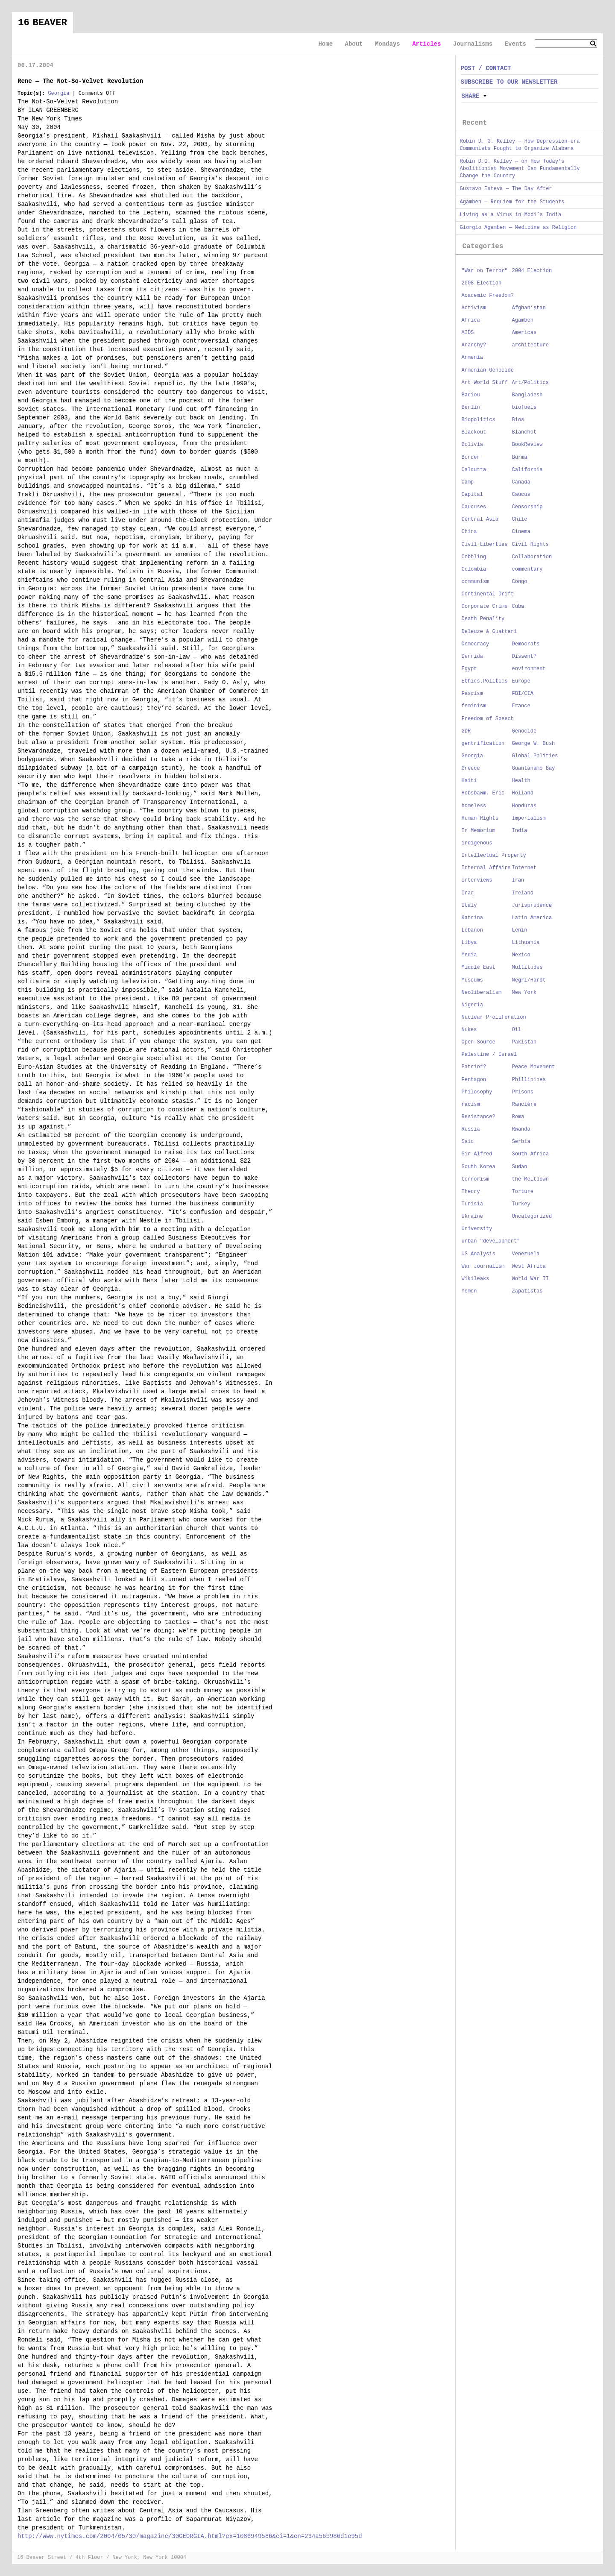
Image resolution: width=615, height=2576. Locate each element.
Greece (471, 768)
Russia (471, 1129)
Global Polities (535, 756)
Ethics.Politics (485, 681)
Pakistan (524, 1042)
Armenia (472, 357)
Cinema (521, 532)
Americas (524, 333)
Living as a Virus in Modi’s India (511, 215)
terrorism (475, 1179)
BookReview (527, 445)
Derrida (472, 656)
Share (471, 96)
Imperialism (529, 818)
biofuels (524, 407)
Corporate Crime (485, 607)
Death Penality (483, 619)
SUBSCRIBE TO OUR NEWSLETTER (509, 82)
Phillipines (529, 1080)
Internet (524, 868)
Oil (516, 1030)
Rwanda (521, 1129)
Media (469, 955)
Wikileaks (475, 1279)
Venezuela (526, 1254)
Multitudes (527, 967)
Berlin (471, 407)
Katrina (472, 918)
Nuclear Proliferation (494, 1017)
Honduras (524, 806)
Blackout (474, 432)
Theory (471, 1192)
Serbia (521, 1142)
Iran (518, 880)
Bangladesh (527, 395)
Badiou (471, 395)
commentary (527, 569)
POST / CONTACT (486, 68)
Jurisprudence (532, 905)
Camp (468, 482)
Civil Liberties (485, 545)
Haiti (469, 781)
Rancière (524, 1105)
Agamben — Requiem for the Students (512, 202)
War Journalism (483, 1266)
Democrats (526, 644)
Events (515, 44)
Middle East (478, 967)
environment (529, 669)
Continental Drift (488, 594)
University (477, 1229)
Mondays (387, 44)
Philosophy (477, 1092)
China (469, 532)
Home (325, 44)
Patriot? (474, 1067)
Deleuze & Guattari (489, 632)
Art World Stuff (485, 383)
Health (521, 781)
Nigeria (472, 1005)
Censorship (527, 507)
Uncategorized (532, 1216)
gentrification (483, 744)
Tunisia (472, 1204)
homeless (474, 806)
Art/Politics (530, 383)
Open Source (478, 1042)
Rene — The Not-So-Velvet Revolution (80, 81)
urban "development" (491, 1241)
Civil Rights (530, 545)
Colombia (474, 569)
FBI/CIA (522, 694)
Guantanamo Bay (533, 768)
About (354, 44)
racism (471, 1105)
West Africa (529, 1266)
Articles (426, 44)
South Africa (530, 1154)
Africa (471, 320)
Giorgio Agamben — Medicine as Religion (518, 228)
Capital (472, 495)
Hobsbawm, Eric (483, 793)
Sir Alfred (477, 1154)
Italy (469, 905)
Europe (521, 681)
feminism (474, 706)
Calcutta (474, 470)
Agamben (522, 320)
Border (471, 457)
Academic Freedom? (488, 296)
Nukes (469, 1030)
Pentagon (474, 1080)
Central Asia (480, 519)
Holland (522, 793)
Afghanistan (529, 308)
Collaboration (532, 557)
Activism (474, 308)
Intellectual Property (494, 856)
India (519, 831)
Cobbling (474, 557)
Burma (519, 457)
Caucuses (474, 507)
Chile (519, 519)
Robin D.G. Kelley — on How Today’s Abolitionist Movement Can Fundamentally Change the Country (520, 168)
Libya (469, 943)
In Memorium (478, 831)
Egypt (469, 669)
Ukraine (472, 1216)
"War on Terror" (485, 271)
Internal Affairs (486, 868)
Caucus (521, 495)
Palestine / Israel (489, 1055)
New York (524, 993)
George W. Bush (533, 744)
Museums (472, 980)
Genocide (524, 731)
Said (468, 1142)
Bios (518, 420)
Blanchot (524, 432)
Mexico (521, 955)
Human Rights (480, 818)
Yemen (469, 1291)
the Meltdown (530, 1179)
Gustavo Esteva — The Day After (506, 189)
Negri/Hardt (529, 980)
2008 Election (482, 283)
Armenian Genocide (488, 370)
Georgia (58, 94)
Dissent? (524, 656)
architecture (530, 345)
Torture (522, 1192)
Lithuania (526, 943)
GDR (466, 731)
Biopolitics (478, 420)
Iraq (468, 893)
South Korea (478, 1167)
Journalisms (472, 44)
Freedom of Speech (488, 719)
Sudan (519, 1167)
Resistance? (478, 1117)
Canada (521, 482)
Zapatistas (527, 1291)
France (521, 706)
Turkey (521, 1204)
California (527, 470)
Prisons (522, 1092)
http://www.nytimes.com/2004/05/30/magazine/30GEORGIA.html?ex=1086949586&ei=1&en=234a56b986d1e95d (190, 2536)
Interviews (477, 880)
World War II (530, 1279)
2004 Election (532, 271)
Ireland (522, 893)
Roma (518, 1117)
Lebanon (472, 930)
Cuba (518, 607)
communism (475, 582)
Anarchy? (474, 345)
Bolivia (472, 445)
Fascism (472, 694)
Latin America (532, 918)
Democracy (475, 644)
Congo (519, 582)
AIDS (468, 333)
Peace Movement (533, 1067)
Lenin (519, 930)
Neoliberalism (482, 993)
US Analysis (478, 1254)
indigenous (477, 843)
